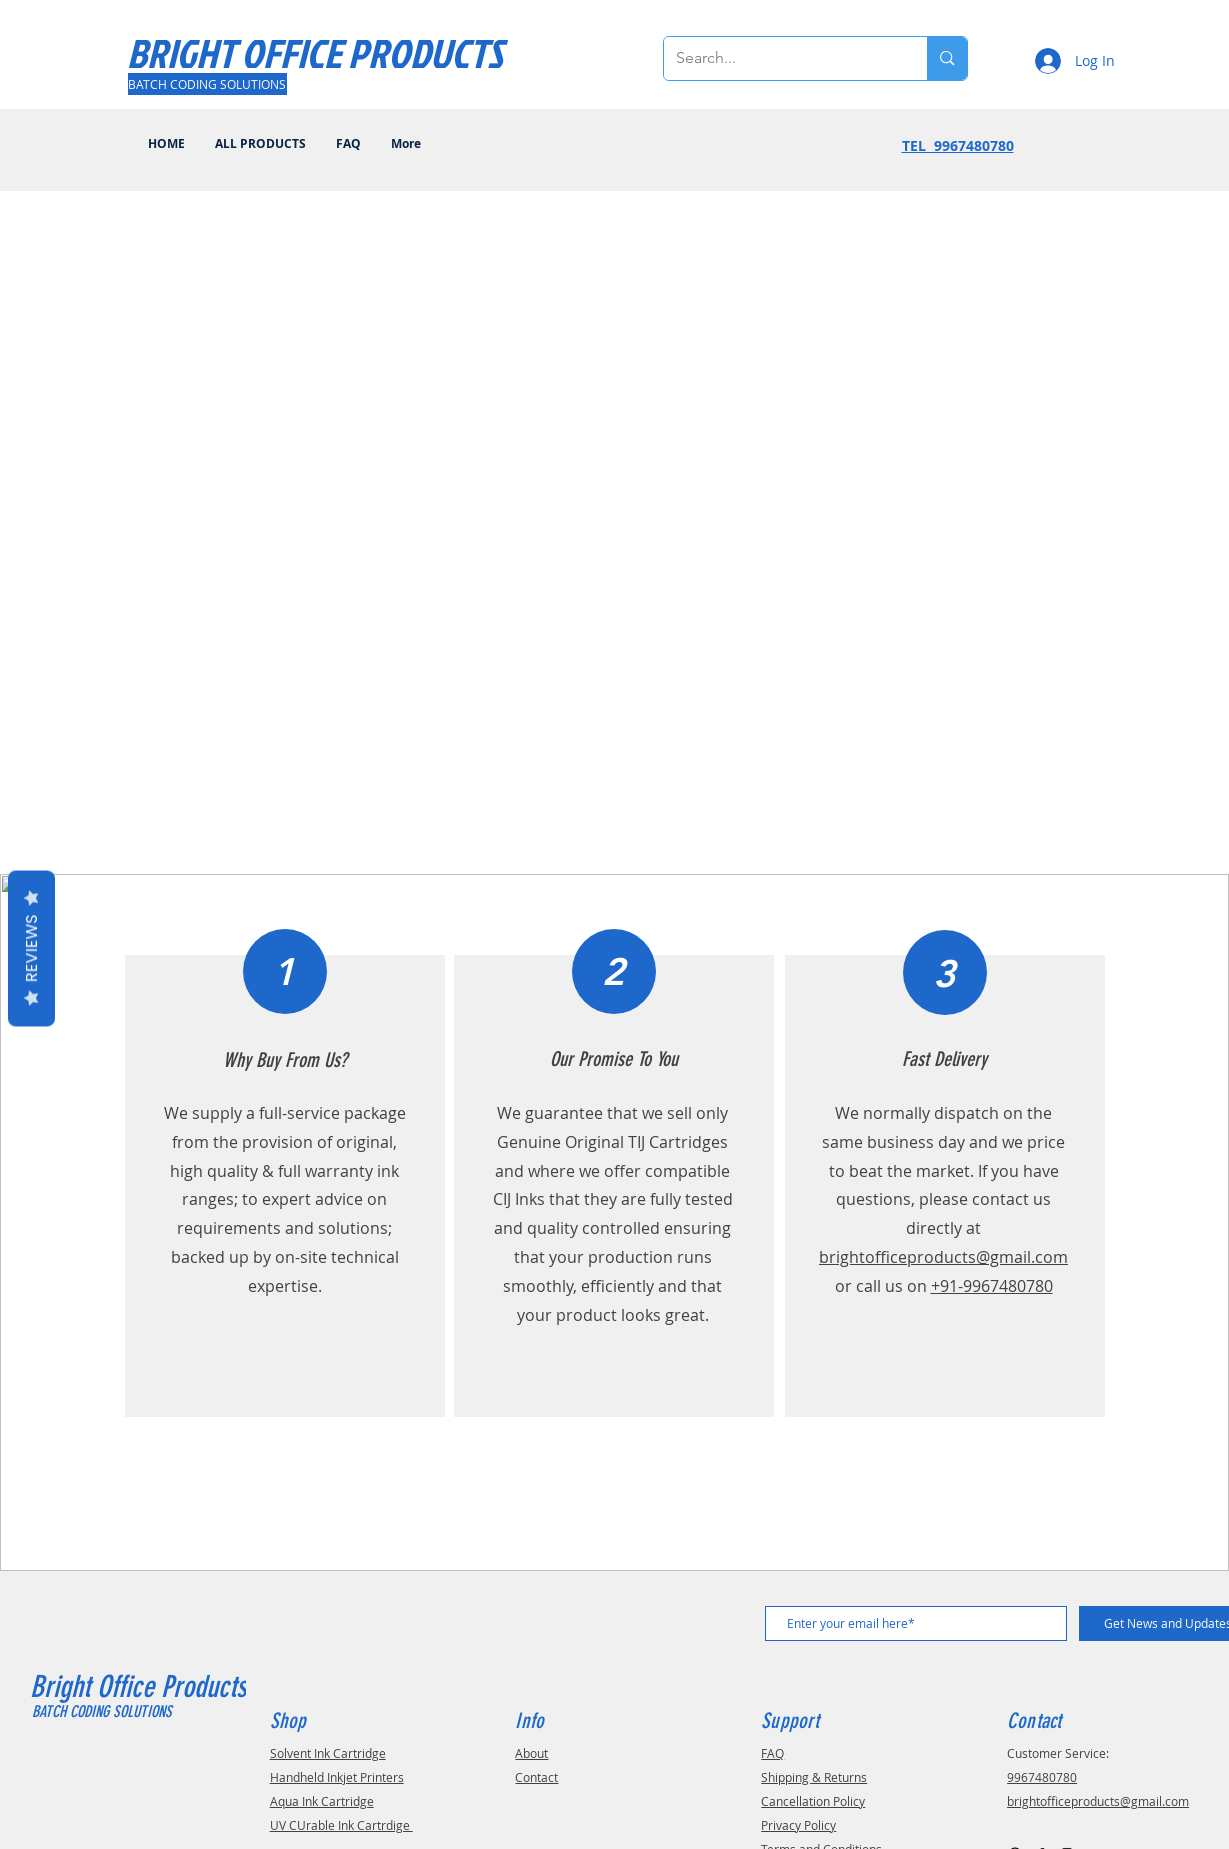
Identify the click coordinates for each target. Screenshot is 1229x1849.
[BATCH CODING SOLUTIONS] (207, 84)
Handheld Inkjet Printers (337, 1777)
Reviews (31, 948)
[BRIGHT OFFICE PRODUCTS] (315, 53)
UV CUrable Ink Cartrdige (341, 1825)
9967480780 (1042, 1777)
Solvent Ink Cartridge (328, 1753)
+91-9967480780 (992, 1286)
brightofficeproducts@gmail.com (943, 1257)
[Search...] (781, 58)
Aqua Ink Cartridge (322, 1801)
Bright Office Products (142, 1687)
